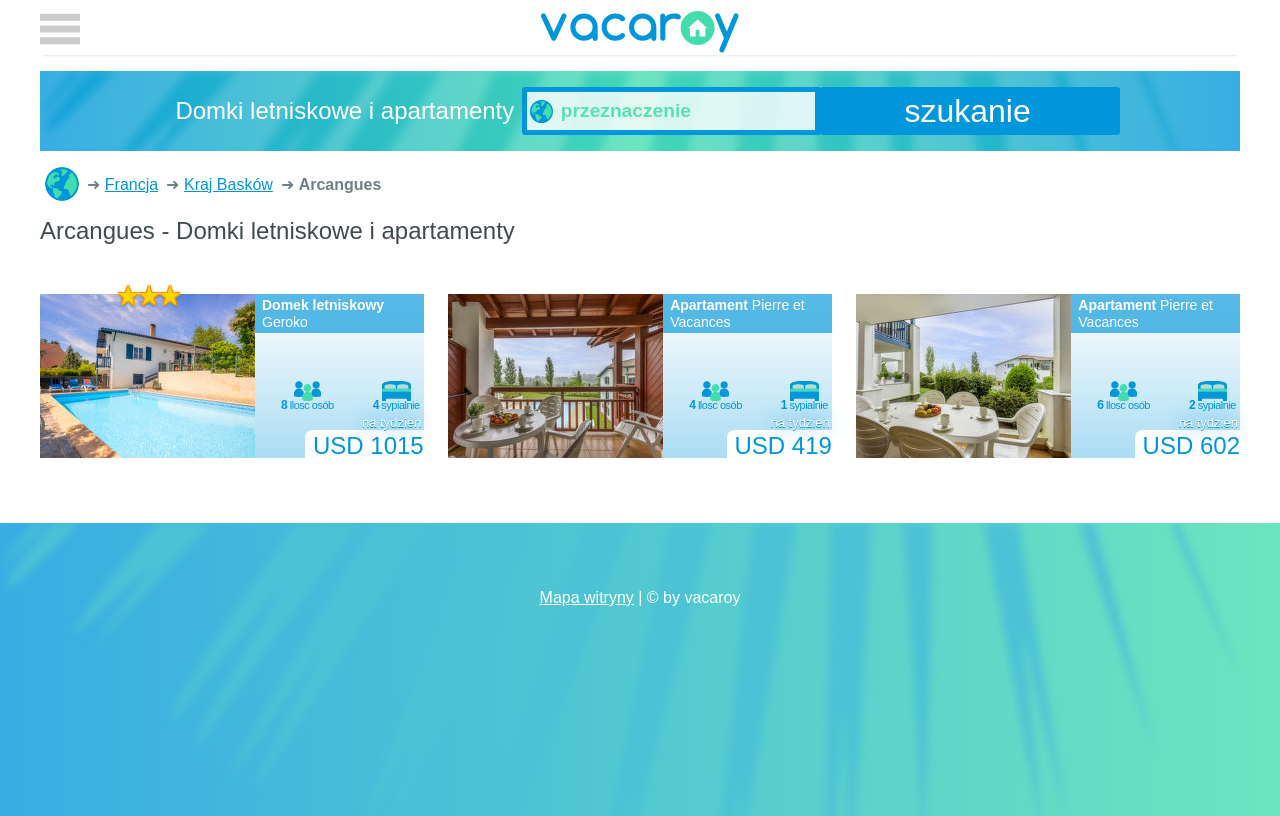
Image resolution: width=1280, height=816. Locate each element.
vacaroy (640, 35)
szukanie (967, 111)
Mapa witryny (587, 597)
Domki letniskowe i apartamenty (62, 184)
